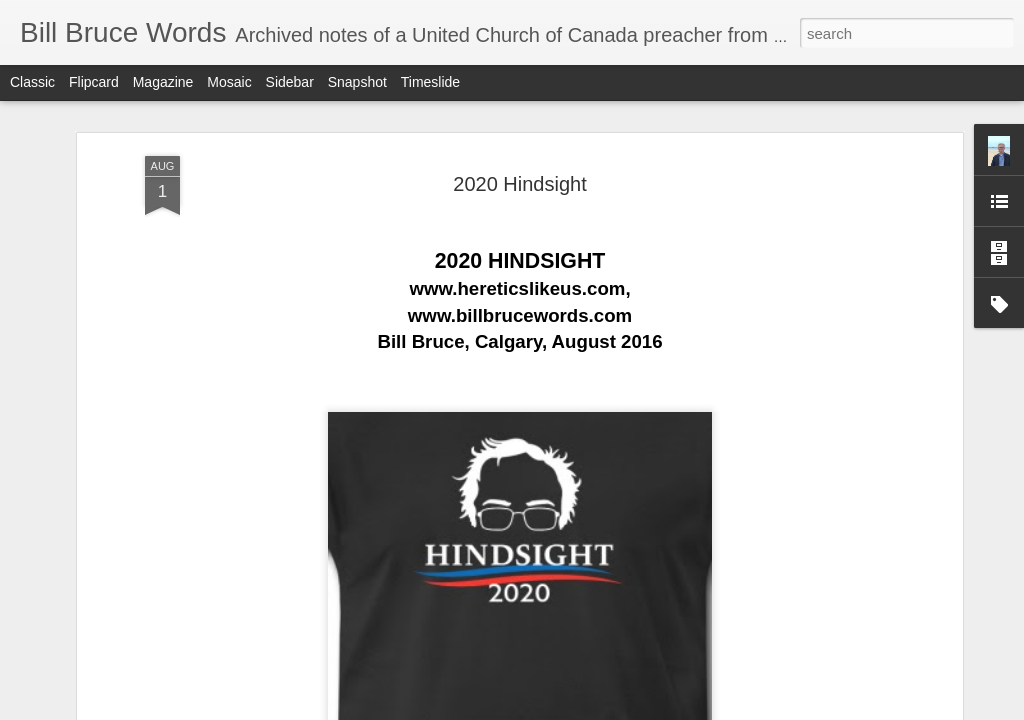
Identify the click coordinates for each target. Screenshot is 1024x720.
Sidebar (290, 82)
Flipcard (94, 82)
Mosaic (229, 82)
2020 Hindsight (519, 156)
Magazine (163, 82)
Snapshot (357, 82)
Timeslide (430, 82)
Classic (32, 82)
